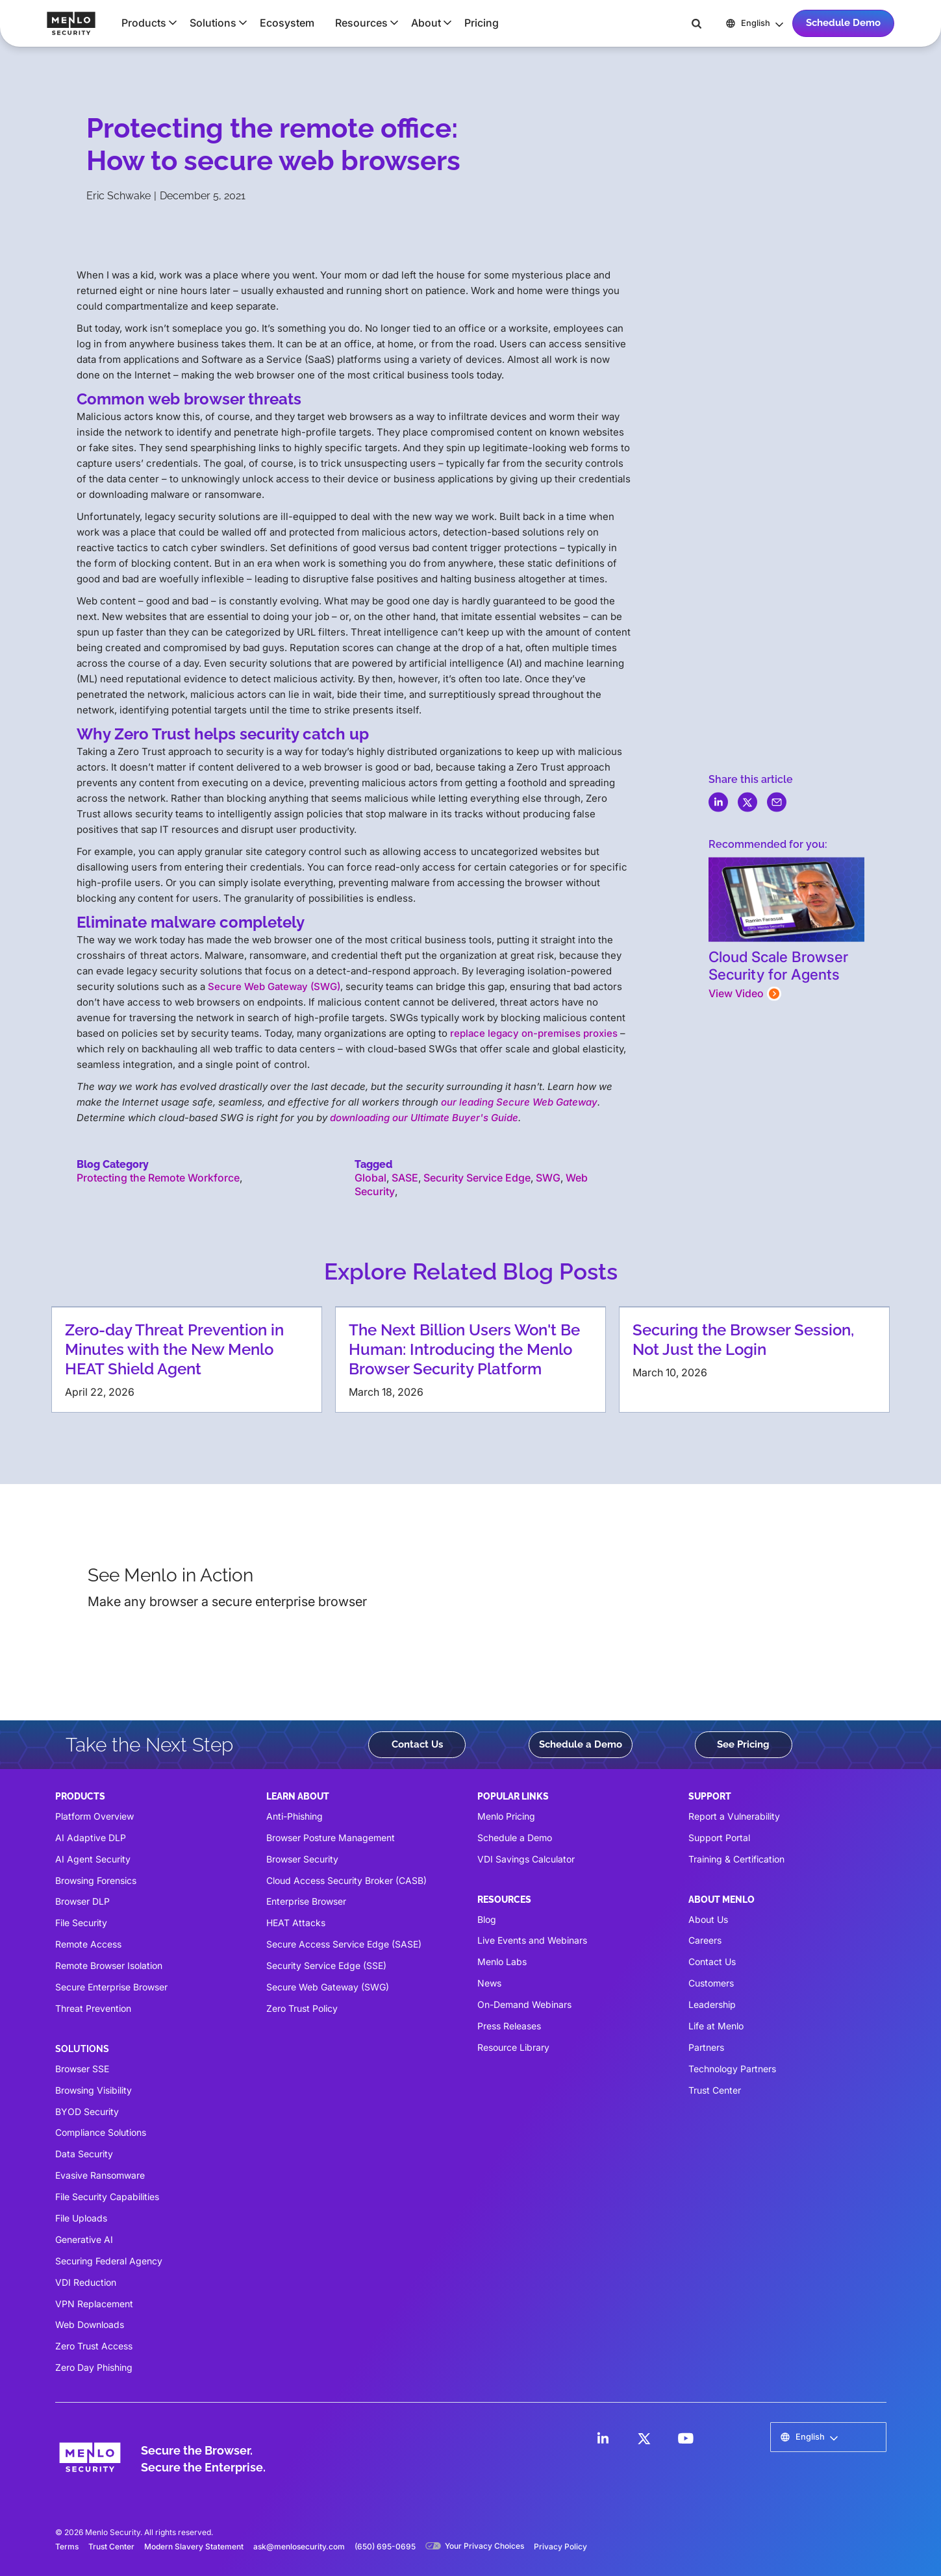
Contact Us (417, 1744)
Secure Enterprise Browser (111, 1986)
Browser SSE (82, 2068)
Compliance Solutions (100, 2132)
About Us (708, 1919)
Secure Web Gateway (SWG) (274, 986)
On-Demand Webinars (524, 2004)
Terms (67, 2546)
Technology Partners (732, 2068)
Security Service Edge (477, 1177)
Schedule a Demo (580, 1744)
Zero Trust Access (93, 2345)
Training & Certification (736, 1858)
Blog (486, 1919)
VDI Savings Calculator (526, 1858)
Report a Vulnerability (734, 1816)
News (489, 1982)
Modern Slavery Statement (194, 2546)
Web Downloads (89, 2324)
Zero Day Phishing (93, 2367)
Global (370, 1177)
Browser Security (302, 1858)
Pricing (481, 22)
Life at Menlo (716, 2025)
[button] (145, 23)
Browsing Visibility (93, 2090)
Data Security (84, 2153)
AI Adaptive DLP (90, 1837)
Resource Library (513, 2047)
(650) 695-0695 (385, 2546)
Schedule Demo (843, 23)
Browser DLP (82, 1901)
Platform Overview (94, 1816)
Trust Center (714, 2090)
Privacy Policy (560, 2546)
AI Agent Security (93, 1858)
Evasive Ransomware (100, 2175)
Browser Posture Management (330, 1837)
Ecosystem (287, 22)
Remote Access (88, 1944)
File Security (81, 1922)
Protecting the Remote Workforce (158, 1177)
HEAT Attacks (295, 1922)
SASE (405, 1177)
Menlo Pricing (506, 1816)
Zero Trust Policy (302, 2008)
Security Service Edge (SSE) (326, 1965)
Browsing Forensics (95, 1880)
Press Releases (509, 2025)
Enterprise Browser (306, 1901)
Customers (711, 1982)
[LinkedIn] (602, 2438)
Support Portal (719, 1837)
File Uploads (81, 2217)
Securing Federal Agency (108, 2260)
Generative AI (84, 2239)
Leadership (712, 2004)
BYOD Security (87, 2111)
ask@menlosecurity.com (299, 2546)
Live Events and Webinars (532, 1940)
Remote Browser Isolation (108, 1965)
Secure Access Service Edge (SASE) (343, 1944)
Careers (704, 1940)
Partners (706, 2047)
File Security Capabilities (107, 2196)
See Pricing (743, 1744)
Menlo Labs (502, 1961)
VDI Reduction (85, 2282)
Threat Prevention (93, 2008)
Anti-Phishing (294, 1816)
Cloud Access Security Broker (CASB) (346, 1880)
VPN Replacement (94, 2303)
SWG (548, 1177)
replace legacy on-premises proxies (534, 1033)
